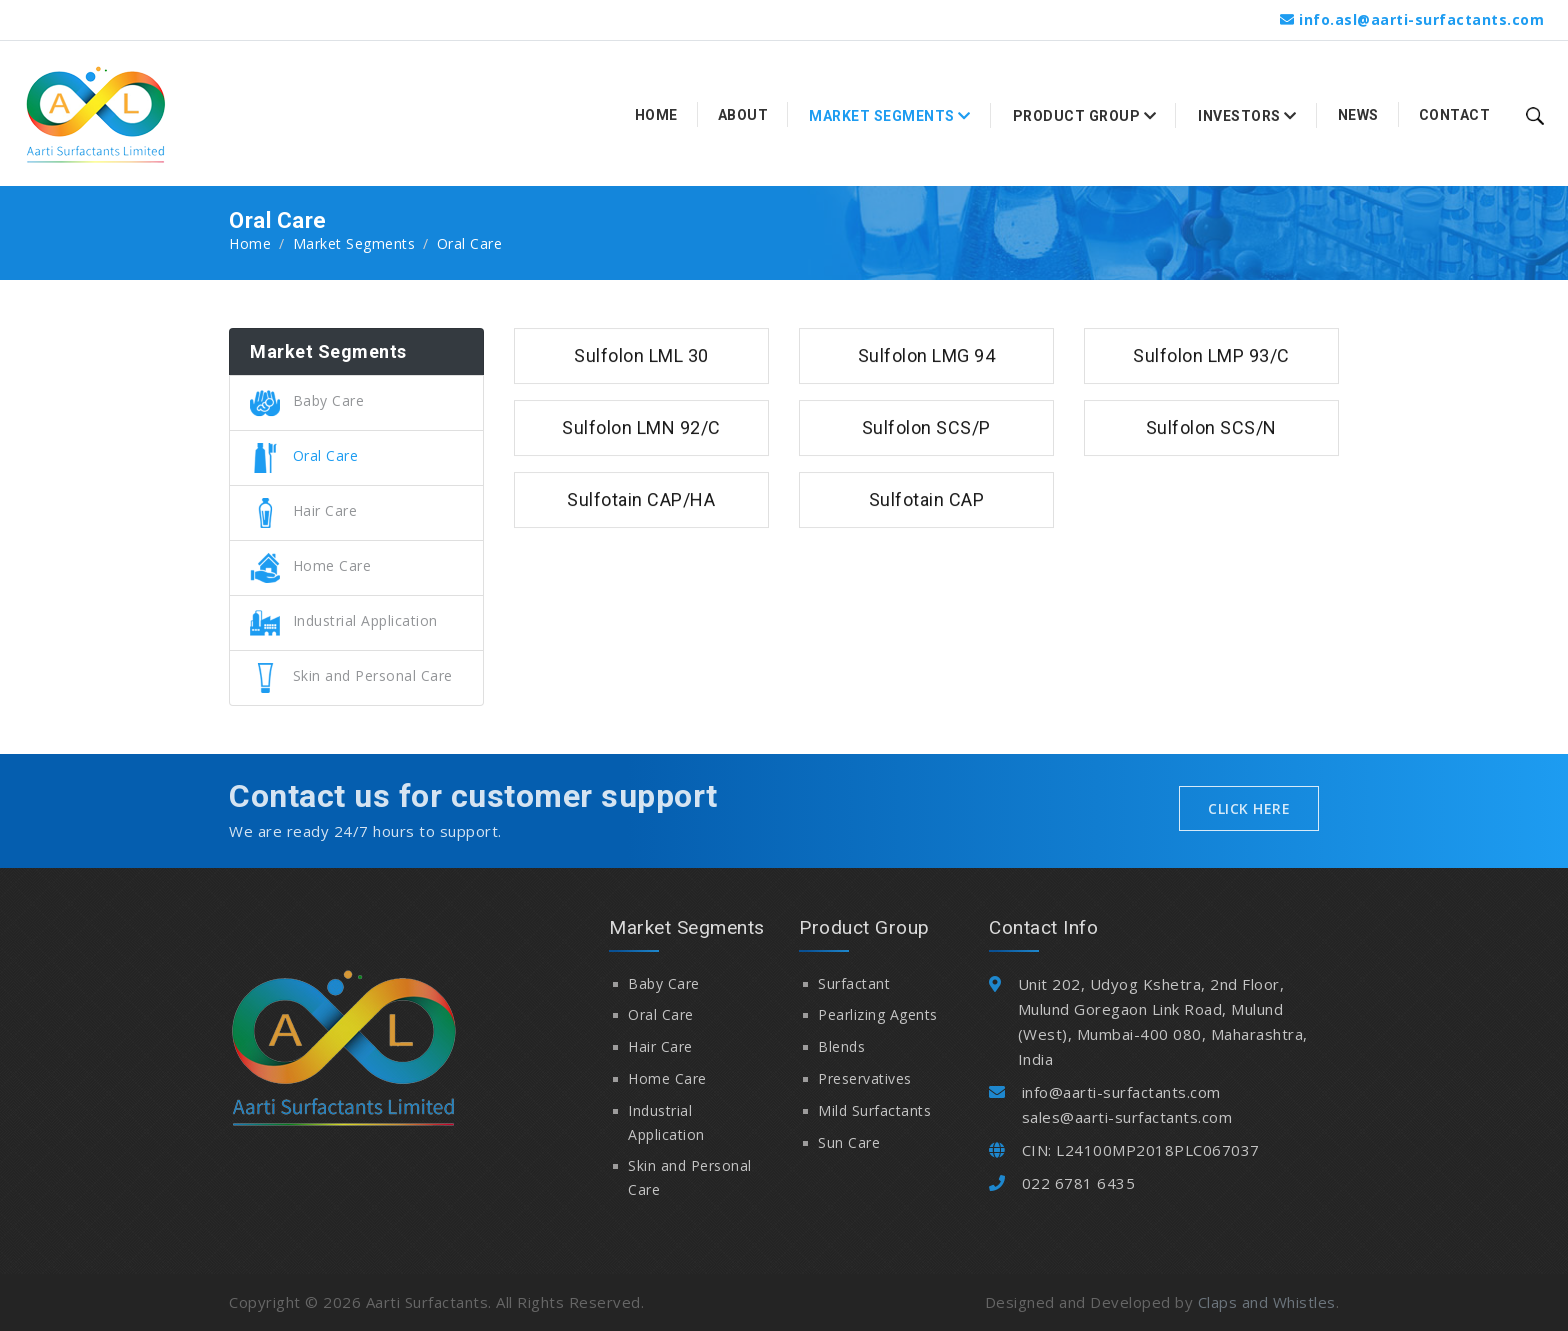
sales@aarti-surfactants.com (1127, 1117)
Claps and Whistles (1267, 1302)
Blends (841, 1046)
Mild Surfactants (874, 1110)
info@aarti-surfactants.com (1121, 1092)
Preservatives (865, 1078)
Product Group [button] (1085, 116)
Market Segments (354, 243)
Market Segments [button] (890, 116)
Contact (1455, 115)
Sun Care (849, 1142)
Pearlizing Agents (878, 1014)
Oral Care (304, 455)
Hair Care (303, 510)
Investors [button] (1247, 116)
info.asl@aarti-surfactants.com (1421, 19)
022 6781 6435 (1079, 1183)
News (1358, 115)
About (743, 115)
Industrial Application (344, 620)
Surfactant (854, 983)
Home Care (310, 565)
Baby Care (307, 400)
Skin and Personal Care (351, 675)
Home (656, 115)
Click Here (1249, 808)
